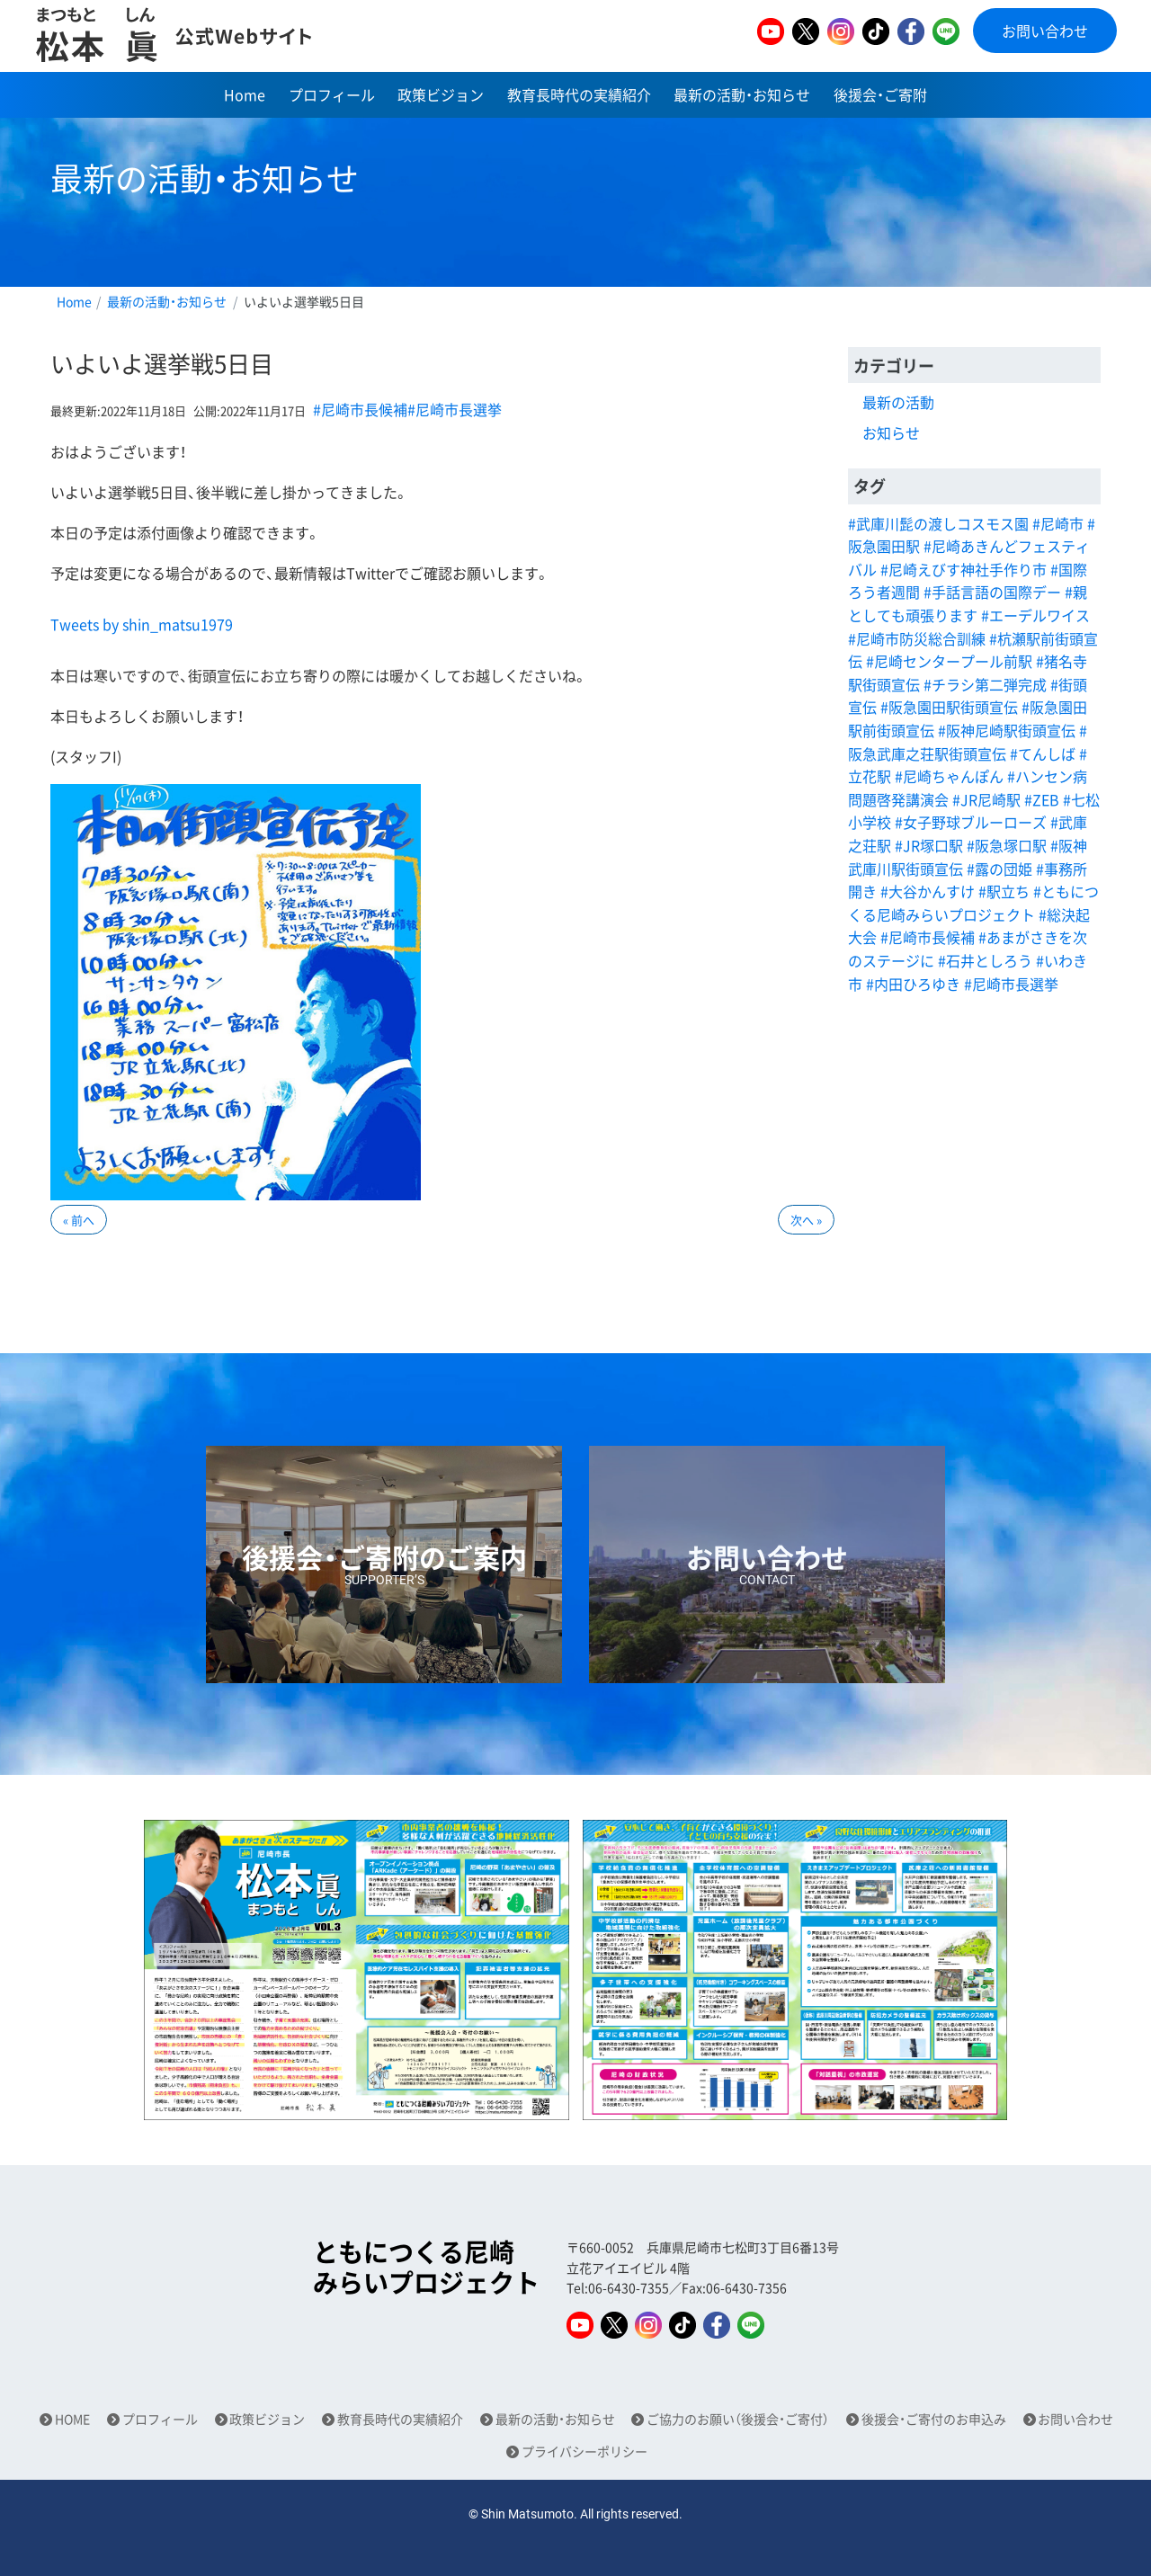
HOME (72, 2419)
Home (244, 94)
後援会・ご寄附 (880, 94)
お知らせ (891, 432)
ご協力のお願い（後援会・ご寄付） (738, 2419)
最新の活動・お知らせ (742, 94)
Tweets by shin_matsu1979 (141, 624)
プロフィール (332, 94)
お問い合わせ (1045, 30)
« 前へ (78, 1219)
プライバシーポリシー (584, 2451)
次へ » (806, 1219)
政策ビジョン (440, 94)
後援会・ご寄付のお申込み (933, 2419)
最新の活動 (898, 402)
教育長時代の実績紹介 (579, 94)
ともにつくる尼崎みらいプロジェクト (426, 2267)
